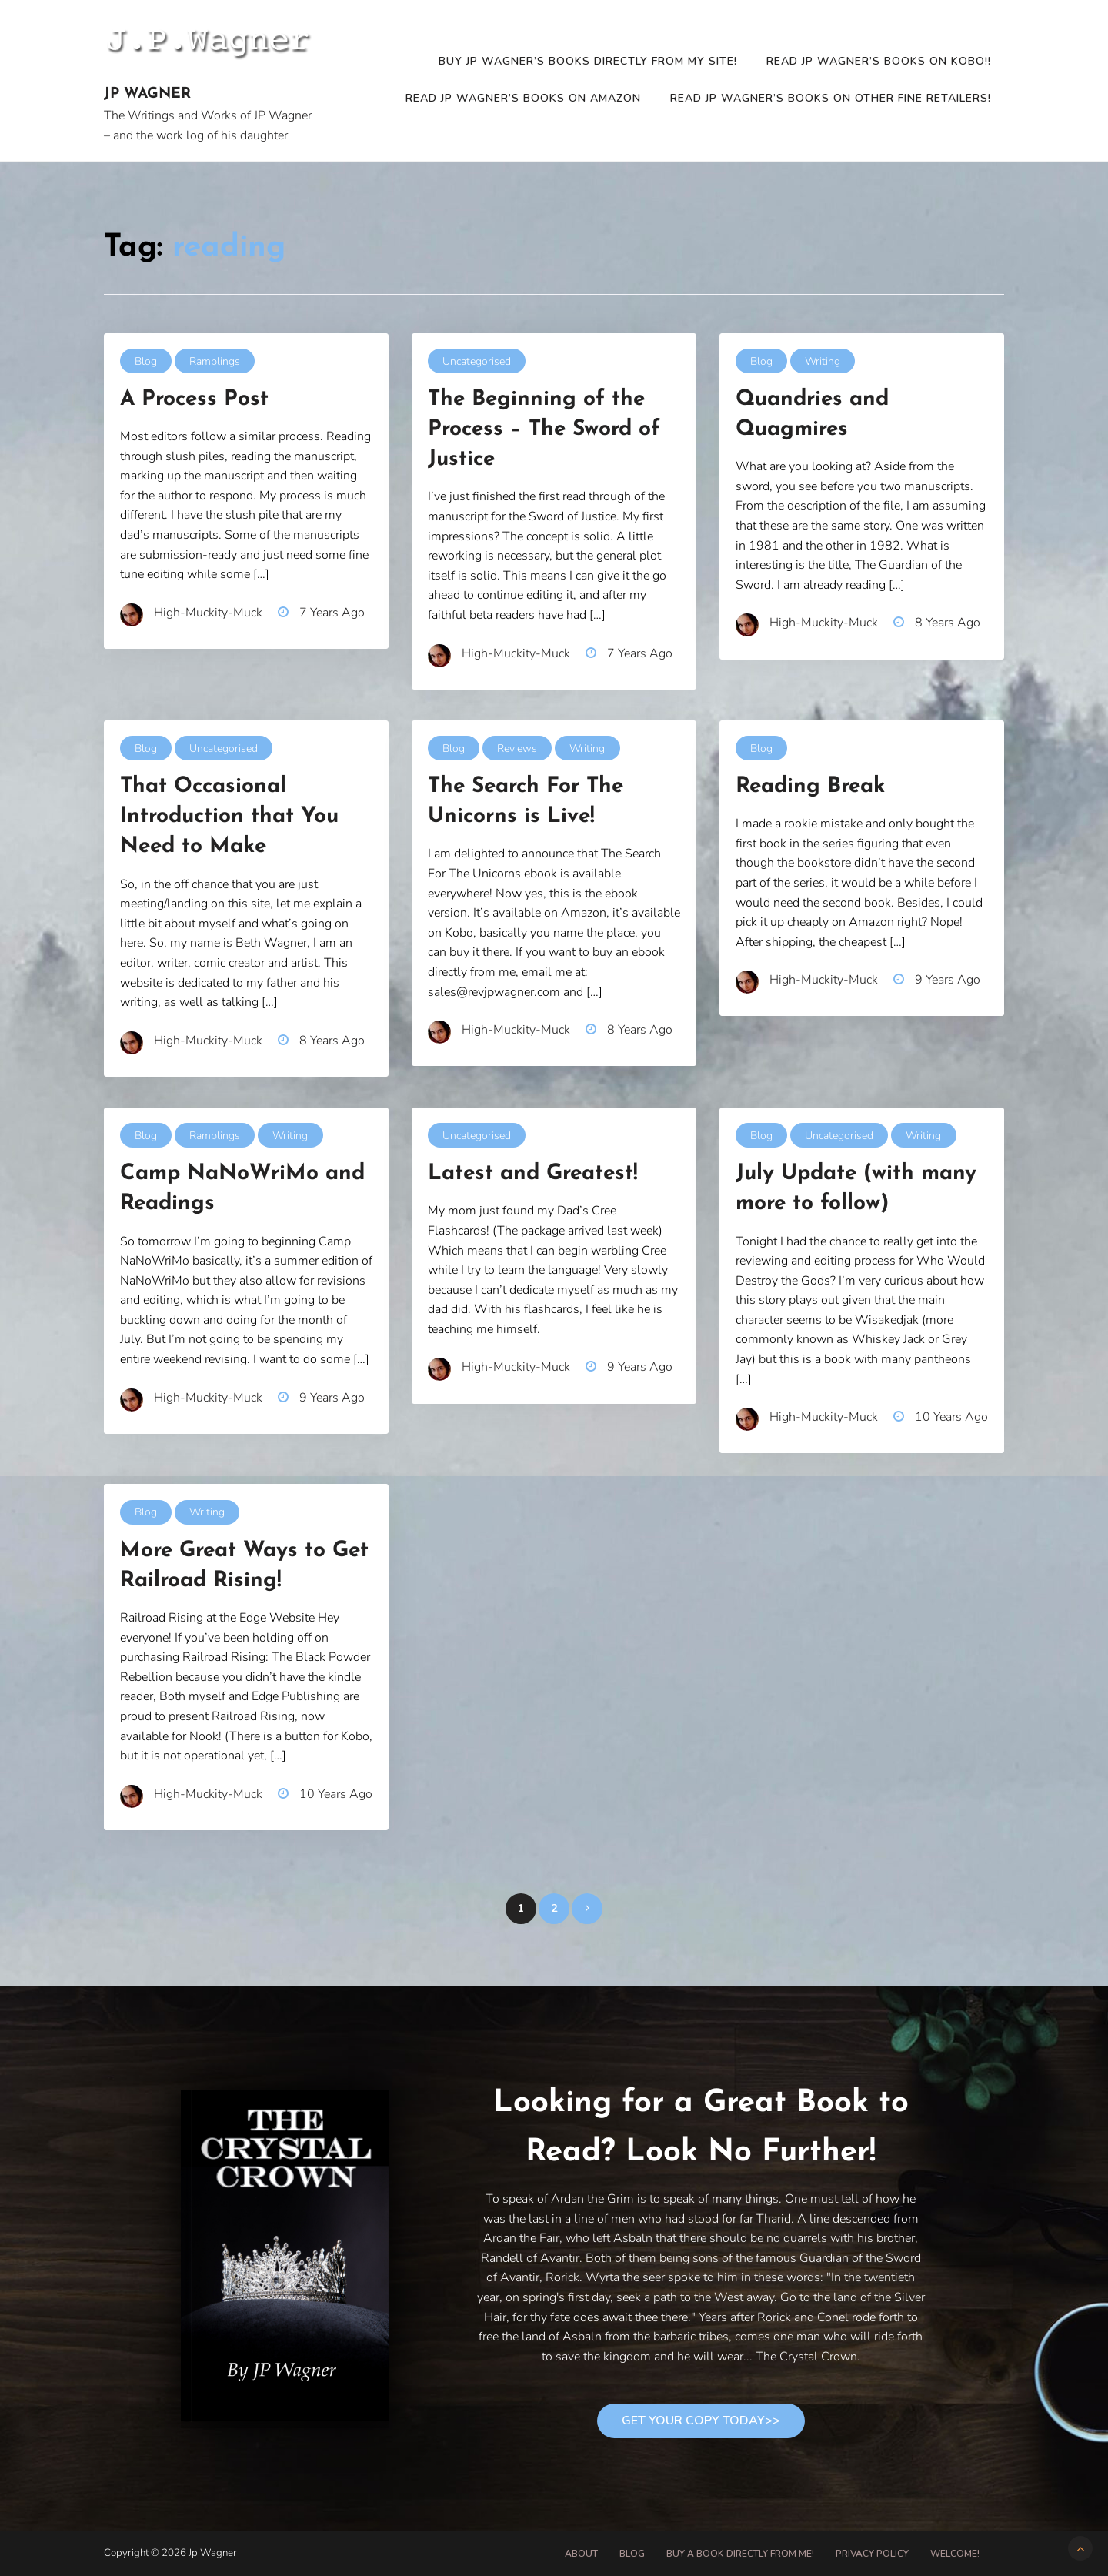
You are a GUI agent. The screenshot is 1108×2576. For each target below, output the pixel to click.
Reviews (517, 748)
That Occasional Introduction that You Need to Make (229, 816)
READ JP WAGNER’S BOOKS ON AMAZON (523, 98)
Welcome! (955, 2554)
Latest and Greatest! (533, 1173)
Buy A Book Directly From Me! (740, 2554)
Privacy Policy (872, 2554)
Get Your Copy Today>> (701, 2420)
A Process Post (194, 399)
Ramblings (214, 361)
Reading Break (810, 786)
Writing (822, 361)
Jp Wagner (147, 94)
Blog (146, 361)
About (581, 2554)
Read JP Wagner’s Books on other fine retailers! (830, 98)
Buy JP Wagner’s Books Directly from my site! (588, 61)
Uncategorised (476, 361)
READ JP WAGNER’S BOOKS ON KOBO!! (878, 61)
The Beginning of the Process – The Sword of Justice (544, 429)
